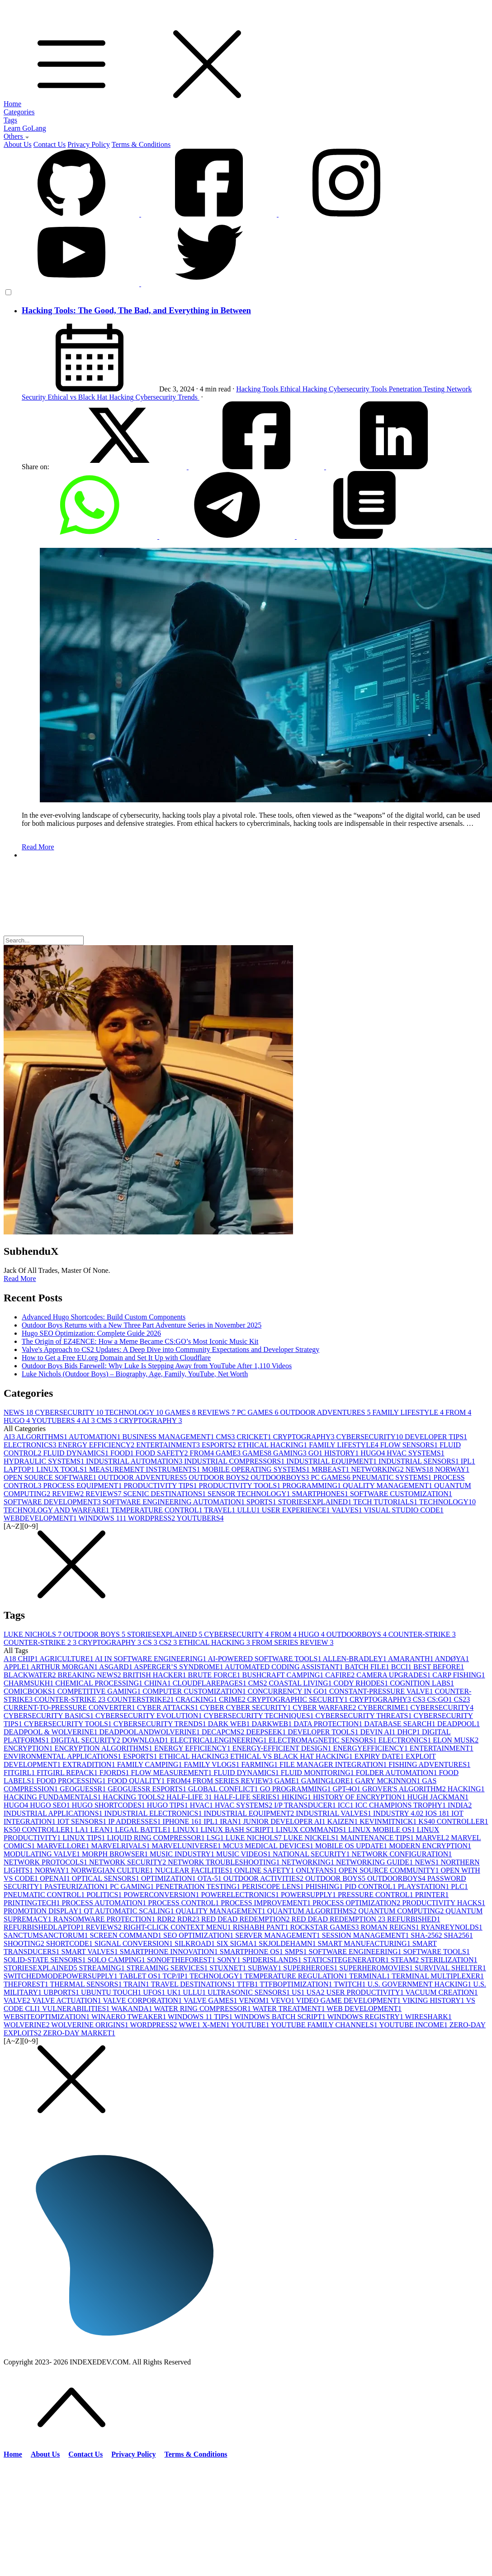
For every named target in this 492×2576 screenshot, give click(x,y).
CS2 (169, 1642)
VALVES (347, 1510)
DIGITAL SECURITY (86, 1740)
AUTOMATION (95, 1437)
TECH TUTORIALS (386, 1502)
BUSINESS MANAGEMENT (169, 1437)
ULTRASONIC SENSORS (250, 1992)
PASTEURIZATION (77, 1886)
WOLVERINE (27, 2025)
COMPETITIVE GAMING (99, 1691)
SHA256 (458, 1935)
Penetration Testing (417, 389)
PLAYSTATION (424, 1886)
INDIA (460, 1805)
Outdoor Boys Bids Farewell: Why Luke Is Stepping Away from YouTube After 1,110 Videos (157, 1366)
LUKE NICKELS (312, 1837)
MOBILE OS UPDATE (352, 1846)
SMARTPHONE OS (252, 1951)
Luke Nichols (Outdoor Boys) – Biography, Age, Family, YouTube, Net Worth (135, 1374)
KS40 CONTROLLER (453, 1821)
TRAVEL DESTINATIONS (194, 1984)
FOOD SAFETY (163, 1453)
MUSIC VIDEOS (244, 1854)
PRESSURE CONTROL (376, 1894)
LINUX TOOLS (62, 1469)
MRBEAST (331, 1469)
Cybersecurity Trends (167, 397)
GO (316, 1453)
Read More (38, 847)
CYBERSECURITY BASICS (49, 1715)
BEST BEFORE (438, 1667)
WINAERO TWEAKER (129, 2016)
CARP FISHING (458, 1675)
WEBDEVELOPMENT (41, 1518)
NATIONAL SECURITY (312, 1854)
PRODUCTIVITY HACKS (443, 1903)
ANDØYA (452, 1658)
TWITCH (350, 1984)
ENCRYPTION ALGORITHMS (104, 1748)
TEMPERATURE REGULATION (296, 1976)
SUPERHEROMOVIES (377, 1968)
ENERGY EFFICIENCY (97, 1445)
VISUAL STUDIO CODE (404, 1510)
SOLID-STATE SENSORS (45, 1960)
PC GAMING (133, 1886)
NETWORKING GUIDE (375, 1862)
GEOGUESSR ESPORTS (148, 1789)
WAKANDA (132, 2008)
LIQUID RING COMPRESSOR (157, 1837)
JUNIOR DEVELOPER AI (285, 1821)
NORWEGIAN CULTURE (113, 1870)
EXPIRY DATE (380, 1756)
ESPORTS (220, 1445)
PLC (459, 1886)
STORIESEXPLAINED (315, 1502)
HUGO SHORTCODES (109, 1805)
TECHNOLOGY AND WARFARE (57, 1510)
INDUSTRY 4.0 (399, 1813)
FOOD (123, 1453)
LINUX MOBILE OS (382, 1829)
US (299, 1992)
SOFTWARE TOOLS (436, 1951)
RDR (167, 1919)
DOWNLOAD (146, 1740)
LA (82, 1829)
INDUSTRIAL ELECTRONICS (154, 1813)
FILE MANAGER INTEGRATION (333, 1764)
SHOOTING (25, 1943)
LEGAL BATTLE (143, 1829)
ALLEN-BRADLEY (355, 1658)
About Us (18, 144)
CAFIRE (340, 1675)
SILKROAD (196, 1943)
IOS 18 (438, 1813)
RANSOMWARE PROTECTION (105, 1919)
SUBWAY (265, 1968)
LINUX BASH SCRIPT (238, 1829)
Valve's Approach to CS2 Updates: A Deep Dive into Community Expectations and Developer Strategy (170, 1349)
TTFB (248, 1984)
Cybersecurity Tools (359, 389)
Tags (10, 120)
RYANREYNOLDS (452, 1927)
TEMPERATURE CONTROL (157, 1510)
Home (12, 104)
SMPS (297, 1951)
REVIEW (68, 1494)
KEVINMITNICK (389, 1821)
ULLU (249, 1510)
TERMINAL (370, 1976)
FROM (458, 1412)
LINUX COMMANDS (312, 1829)
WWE (190, 2025)
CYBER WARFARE (325, 1707)
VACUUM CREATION (441, 1992)
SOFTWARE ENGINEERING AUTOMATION (174, 1502)
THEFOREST (27, 1984)
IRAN (231, 1821)
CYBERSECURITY (70, 1412)
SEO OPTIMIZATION (199, 1935)
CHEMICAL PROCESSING (99, 1683)
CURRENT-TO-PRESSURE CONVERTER (70, 1707)
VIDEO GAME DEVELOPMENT (349, 2000)
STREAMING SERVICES (168, 1968)
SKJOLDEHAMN (288, 1943)
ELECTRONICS (31, 1445)
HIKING (297, 1797)
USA (316, 1992)
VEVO (283, 2000)
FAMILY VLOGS (212, 1764)
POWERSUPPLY (309, 1894)
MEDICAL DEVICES (280, 1846)
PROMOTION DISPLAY (44, 1911)
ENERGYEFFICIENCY (371, 1748)
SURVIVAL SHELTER (450, 1968)
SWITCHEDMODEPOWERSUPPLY (61, 1976)
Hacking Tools (258, 389)
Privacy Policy (88, 144)
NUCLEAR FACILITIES (195, 1870)
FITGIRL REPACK (68, 1772)
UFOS (155, 1992)
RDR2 (189, 1919)
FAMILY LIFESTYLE (408, 1412)
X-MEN (216, 2025)
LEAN (102, 1829)
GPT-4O (347, 1789)
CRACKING (197, 1699)
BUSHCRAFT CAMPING (284, 1675)
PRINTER (432, 1894)
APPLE (17, 1667)
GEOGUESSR (84, 1789)
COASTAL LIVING (301, 1683)
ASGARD (116, 1667)
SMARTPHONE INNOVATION (170, 1951)
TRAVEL (220, 1510)
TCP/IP (175, 1976)
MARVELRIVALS (121, 1846)
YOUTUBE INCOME (414, 2025)
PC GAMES (258, 1412)
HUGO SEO (50, 1805)
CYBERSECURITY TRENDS (161, 1724)
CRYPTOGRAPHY (150, 1420)
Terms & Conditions (141, 144)
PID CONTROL (371, 1886)
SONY (229, 1960)
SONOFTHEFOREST (182, 1960)
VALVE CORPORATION (143, 2000)
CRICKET (255, 1437)
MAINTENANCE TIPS (378, 1837)
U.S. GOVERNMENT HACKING (420, 1984)
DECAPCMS (224, 1732)
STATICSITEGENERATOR (347, 1960)
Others (16, 136)
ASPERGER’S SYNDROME (179, 1667)
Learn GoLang (25, 128)
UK (175, 1992)
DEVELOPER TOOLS (324, 1732)
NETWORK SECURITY (128, 1862)
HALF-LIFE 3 (190, 1797)
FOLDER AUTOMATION (397, 1772)
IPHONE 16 (183, 1821)
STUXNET (228, 1968)
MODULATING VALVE (43, 1854)
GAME (229, 1453)
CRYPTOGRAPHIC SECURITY (298, 1699)
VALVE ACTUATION (67, 2000)
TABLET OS (140, 1976)
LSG (216, 1837)
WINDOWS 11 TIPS (201, 2016)
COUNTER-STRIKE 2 (41, 1642)
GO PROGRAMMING (296, 1789)
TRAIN (137, 1984)
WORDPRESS (152, 1518)
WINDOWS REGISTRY (366, 2016)
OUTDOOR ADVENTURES (326, 1412)
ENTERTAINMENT (169, 1445)
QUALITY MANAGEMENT (388, 1485)
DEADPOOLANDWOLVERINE (150, 1732)
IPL (468, 1461)
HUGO (18, 1420)
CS (151, 1642)
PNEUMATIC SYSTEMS (393, 1477)
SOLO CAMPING (117, 1960)
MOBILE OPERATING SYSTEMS (256, 1469)
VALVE (18, 2000)
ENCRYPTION (29, 1748)
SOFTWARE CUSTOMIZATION (401, 1494)
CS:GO (440, 1699)
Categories (19, 112)
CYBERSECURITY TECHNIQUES (259, 1715)
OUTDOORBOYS (281, 1477)
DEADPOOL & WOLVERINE (51, 1732)
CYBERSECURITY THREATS (365, 1715)
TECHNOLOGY (135, 1412)
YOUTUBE (251, 2025)
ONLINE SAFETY (265, 1870)
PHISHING (325, 1886)
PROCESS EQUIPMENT (83, 1485)
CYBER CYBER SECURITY (246, 1707)
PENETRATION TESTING (199, 1886)
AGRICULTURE (67, 1658)
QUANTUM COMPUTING (401, 1911)
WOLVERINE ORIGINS (90, 2025)
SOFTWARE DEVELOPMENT (53, 1502)
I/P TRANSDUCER (305, 1805)
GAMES (181, 1412)
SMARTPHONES (321, 1494)
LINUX (187, 1829)
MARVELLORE (64, 1846)
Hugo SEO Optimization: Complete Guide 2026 (91, 1333)
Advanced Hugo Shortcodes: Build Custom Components (103, 1317)
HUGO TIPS (168, 1805)
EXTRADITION (89, 1764)
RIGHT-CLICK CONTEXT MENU (178, 1927)
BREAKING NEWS (90, 1675)
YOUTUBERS (57, 1420)
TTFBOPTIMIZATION (297, 1984)
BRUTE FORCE (215, 1675)
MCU (234, 1846)
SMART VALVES (91, 1951)
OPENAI (56, 1878)
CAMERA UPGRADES (394, 1675)
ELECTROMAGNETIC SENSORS (323, 1740)
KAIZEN (343, 1821)
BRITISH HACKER (155, 1675)
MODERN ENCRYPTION (430, 1846)
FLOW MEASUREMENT (172, 1772)
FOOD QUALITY (137, 1781)
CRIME (233, 1699)
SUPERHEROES (311, 1968)
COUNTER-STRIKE (422, 1634)
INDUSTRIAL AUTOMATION (135, 1461)
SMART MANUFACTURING (364, 1943)
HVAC (202, 1805)
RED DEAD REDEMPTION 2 (340, 1919)
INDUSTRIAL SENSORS (419, 1461)
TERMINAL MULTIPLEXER (438, 1976)
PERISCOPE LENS (273, 1886)
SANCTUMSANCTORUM (47, 1935)
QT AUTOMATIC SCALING (129, 1911)
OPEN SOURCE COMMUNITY (389, 1870)
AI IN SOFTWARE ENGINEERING (151, 1658)
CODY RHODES (361, 1683)
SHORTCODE (70, 1943)
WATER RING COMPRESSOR (203, 2008)
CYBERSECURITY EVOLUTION (149, 1715)
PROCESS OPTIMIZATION (357, 1903)
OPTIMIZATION (169, 1878)
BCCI (402, 1667)
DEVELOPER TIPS (436, 1437)
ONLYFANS (317, 1870)
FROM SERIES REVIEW (293, 1642)
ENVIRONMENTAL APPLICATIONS (63, 1756)
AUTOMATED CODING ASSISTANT (285, 1667)
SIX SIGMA (238, 1943)
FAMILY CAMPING (150, 1764)
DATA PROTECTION (328, 1724)
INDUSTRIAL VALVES (334, 1813)
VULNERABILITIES (76, 2008)
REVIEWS (217, 1412)
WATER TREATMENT (289, 2008)
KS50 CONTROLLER (39, 1829)
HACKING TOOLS (134, 1797)
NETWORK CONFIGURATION (402, 1854)
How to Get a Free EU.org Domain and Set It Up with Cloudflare (116, 1357)
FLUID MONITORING (318, 1772)
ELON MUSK (455, 1740)
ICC (346, 1805)
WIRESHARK (428, 2016)
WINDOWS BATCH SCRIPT (280, 2016)
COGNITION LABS (422, 1683)
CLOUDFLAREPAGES (210, 1683)
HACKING (466, 1789)
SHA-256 (427, 1935)
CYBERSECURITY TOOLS (69, 1724)
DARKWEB (272, 1724)
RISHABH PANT (261, 1927)
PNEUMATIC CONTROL (45, 1894)
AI (89, 1420)
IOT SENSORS (83, 1821)
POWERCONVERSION (162, 1894)
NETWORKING (378, 1469)
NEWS (19, 1412)
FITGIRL (20, 1772)
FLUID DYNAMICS (76, 1453)
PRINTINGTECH (33, 1903)
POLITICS (104, 1894)
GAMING (290, 1453)
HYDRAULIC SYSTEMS (45, 1461)
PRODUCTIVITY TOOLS (241, 1485)
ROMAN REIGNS (390, 1927)
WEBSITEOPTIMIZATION (47, 2016)
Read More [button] (20, 1278)
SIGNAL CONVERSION (135, 1943)
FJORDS (115, 1772)
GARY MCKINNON (388, 1781)
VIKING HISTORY (434, 2000)
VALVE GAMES (211, 2000)
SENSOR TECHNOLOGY (250, 1494)
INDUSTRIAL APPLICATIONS (54, 1813)
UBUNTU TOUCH (112, 1992)
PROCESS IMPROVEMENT (266, 1903)
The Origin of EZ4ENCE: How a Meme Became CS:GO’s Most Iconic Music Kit (140, 1341)
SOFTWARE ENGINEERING (356, 1951)
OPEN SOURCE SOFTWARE (51, 1477)
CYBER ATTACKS (168, 1707)
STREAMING (102, 1968)
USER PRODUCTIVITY (366, 1992)
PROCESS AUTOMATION (105, 1903)
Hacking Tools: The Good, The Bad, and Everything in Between (136, 310)
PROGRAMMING (312, 1485)
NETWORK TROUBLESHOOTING (224, 1862)
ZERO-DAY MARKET (79, 2033)
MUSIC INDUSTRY (183, 1854)
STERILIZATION (449, 1960)
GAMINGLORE (328, 1781)
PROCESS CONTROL (184, 1903)
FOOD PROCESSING (71, 1781)
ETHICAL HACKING (273, 1445)
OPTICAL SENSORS (106, 1878)
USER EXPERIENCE (296, 1510)
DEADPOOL (458, 1724)
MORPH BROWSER (116, 1854)
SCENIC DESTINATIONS (165, 1494)
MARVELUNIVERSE (186, 1846)
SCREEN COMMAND (126, 1935)
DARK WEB (230, 1724)
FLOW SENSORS (410, 1445)
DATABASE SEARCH (400, 1724)
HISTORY (342, 1453)
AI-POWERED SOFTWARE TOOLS (265, 1658)
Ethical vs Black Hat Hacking (91, 397)
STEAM (406, 1960)
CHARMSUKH (29, 1683)
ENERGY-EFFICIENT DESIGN (282, 1748)
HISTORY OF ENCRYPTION (360, 1797)
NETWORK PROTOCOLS (46, 1862)
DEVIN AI (378, 1732)
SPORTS (262, 1502)
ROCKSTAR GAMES (325, 1927)
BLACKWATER (31, 1675)
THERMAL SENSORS (86, 1984)
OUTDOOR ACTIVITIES (264, 1878)
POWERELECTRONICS (240, 1894)
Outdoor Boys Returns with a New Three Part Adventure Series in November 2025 (141, 1325)
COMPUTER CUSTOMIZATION (195, 1691)
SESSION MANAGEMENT (366, 1935)
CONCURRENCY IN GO (288, 1691)
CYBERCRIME (384, 1707)
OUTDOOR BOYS (220, 1477)
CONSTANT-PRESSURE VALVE (382, 1691)
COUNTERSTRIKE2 (141, 1699)
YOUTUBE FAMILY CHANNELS (325, 2025)
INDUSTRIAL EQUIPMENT (332, 1461)
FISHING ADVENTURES (429, 1764)
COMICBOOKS (30, 1691)
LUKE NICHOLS (33, 1634)
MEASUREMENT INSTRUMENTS (145, 1469)
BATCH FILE (368, 1667)
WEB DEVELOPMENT (364, 2008)
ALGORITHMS (42, 1437)
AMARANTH (411, 1658)
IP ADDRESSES (135, 1821)
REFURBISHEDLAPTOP (45, 1927)
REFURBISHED (413, 1919)
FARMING (260, 1764)
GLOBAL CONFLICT (224, 1789)
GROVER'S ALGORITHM (405, 1789)
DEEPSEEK (267, 1732)
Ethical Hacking (304, 389)
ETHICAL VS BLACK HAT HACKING (292, 1756)
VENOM (254, 2000)
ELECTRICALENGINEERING (219, 1740)
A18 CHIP (21, 1658)
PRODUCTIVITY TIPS (161, 1485)
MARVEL (433, 1837)
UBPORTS (62, 1992)
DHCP (409, 1732)
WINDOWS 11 (103, 1518)
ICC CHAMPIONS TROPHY (401, 1805)
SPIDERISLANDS (272, 1960)
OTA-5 (210, 1878)
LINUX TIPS (84, 1837)
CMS (108, 1420)
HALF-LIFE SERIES (248, 1797)
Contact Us (49, 144)
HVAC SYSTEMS (415, 1453)
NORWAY (452, 1469)
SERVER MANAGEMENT (278, 1935)
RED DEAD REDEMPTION (246, 1919)
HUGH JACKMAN (437, 1797)
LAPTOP (20, 1469)
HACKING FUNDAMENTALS (53, 1797)
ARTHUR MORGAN (65, 1667)
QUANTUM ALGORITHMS (313, 1911)
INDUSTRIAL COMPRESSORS (235, 1461)
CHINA (158, 1683)
